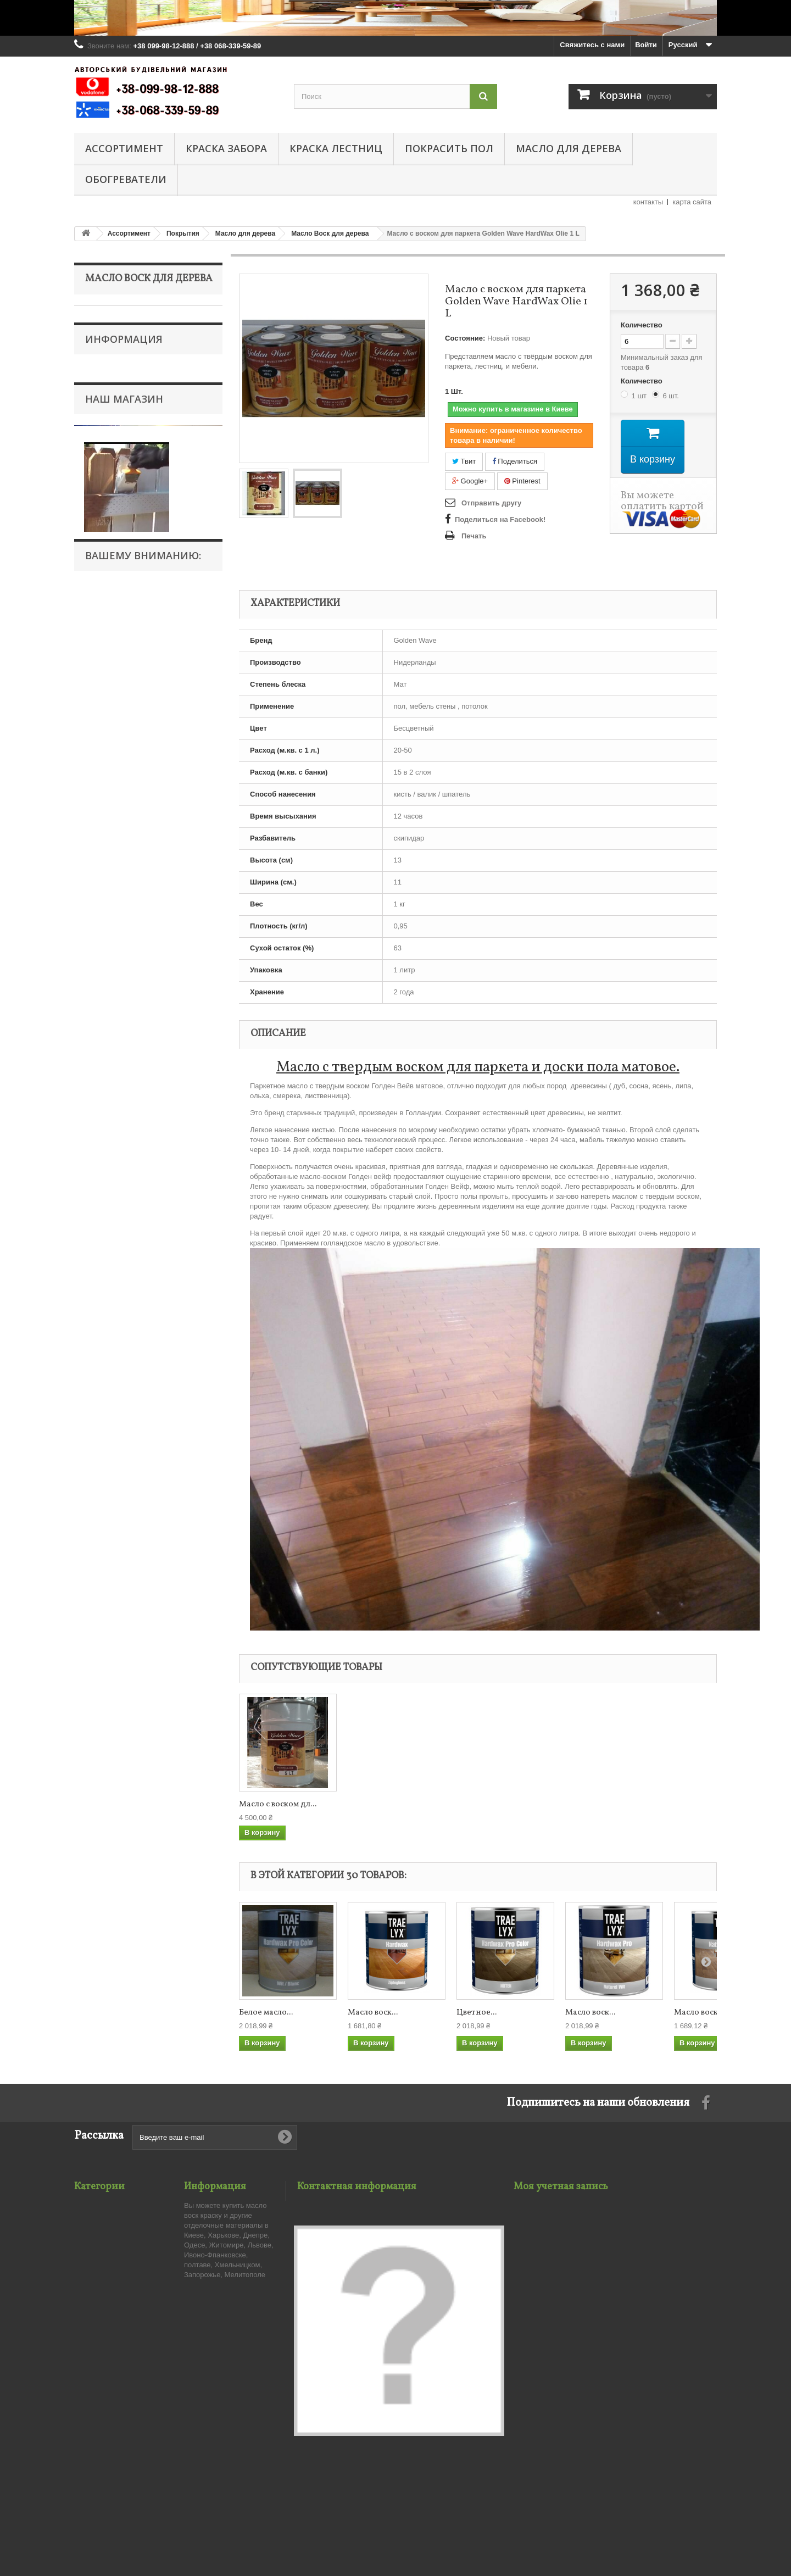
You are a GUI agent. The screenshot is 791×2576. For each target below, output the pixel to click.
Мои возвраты (539, 2219)
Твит (464, 461)
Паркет (104, 619)
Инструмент (112, 636)
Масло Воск (111, 1232)
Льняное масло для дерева (138, 551)
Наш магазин (124, 918)
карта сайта (691, 202)
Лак (98, 365)
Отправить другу (491, 503)
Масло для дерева (568, 148)
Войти (646, 45)
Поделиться (514, 461)
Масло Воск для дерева (132, 467)
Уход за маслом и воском (134, 517)
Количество (641, 325)
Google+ (470, 481)
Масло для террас (123, 568)
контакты (648, 202)
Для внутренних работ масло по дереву (142, 441)
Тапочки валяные (116, 756)
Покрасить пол (449, 148)
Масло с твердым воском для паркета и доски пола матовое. (477, 1067)
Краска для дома (114, 687)
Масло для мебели (124, 585)
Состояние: (465, 338)
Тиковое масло (117, 534)
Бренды (106, 876)
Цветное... (476, 2012)
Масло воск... (373, 2012)
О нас (102, 860)
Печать (473, 536)
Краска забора (226, 148)
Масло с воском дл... (277, 1805)
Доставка (108, 843)
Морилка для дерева (127, 348)
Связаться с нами (215, 2219)
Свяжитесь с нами (592, 45)
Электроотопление (118, 739)
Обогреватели (125, 179)
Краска (104, 382)
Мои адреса (534, 2248)
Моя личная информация (558, 2262)
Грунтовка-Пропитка (126, 602)
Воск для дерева (120, 416)
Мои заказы (534, 2205)
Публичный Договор (126, 827)
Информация (124, 797)
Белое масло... (266, 2012)
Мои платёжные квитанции (561, 2233)
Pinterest (522, 481)
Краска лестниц (335, 148)
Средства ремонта (123, 653)
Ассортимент (124, 148)
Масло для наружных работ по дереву (140, 492)
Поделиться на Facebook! (500, 519)
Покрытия (109, 331)
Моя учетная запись (561, 2187)
